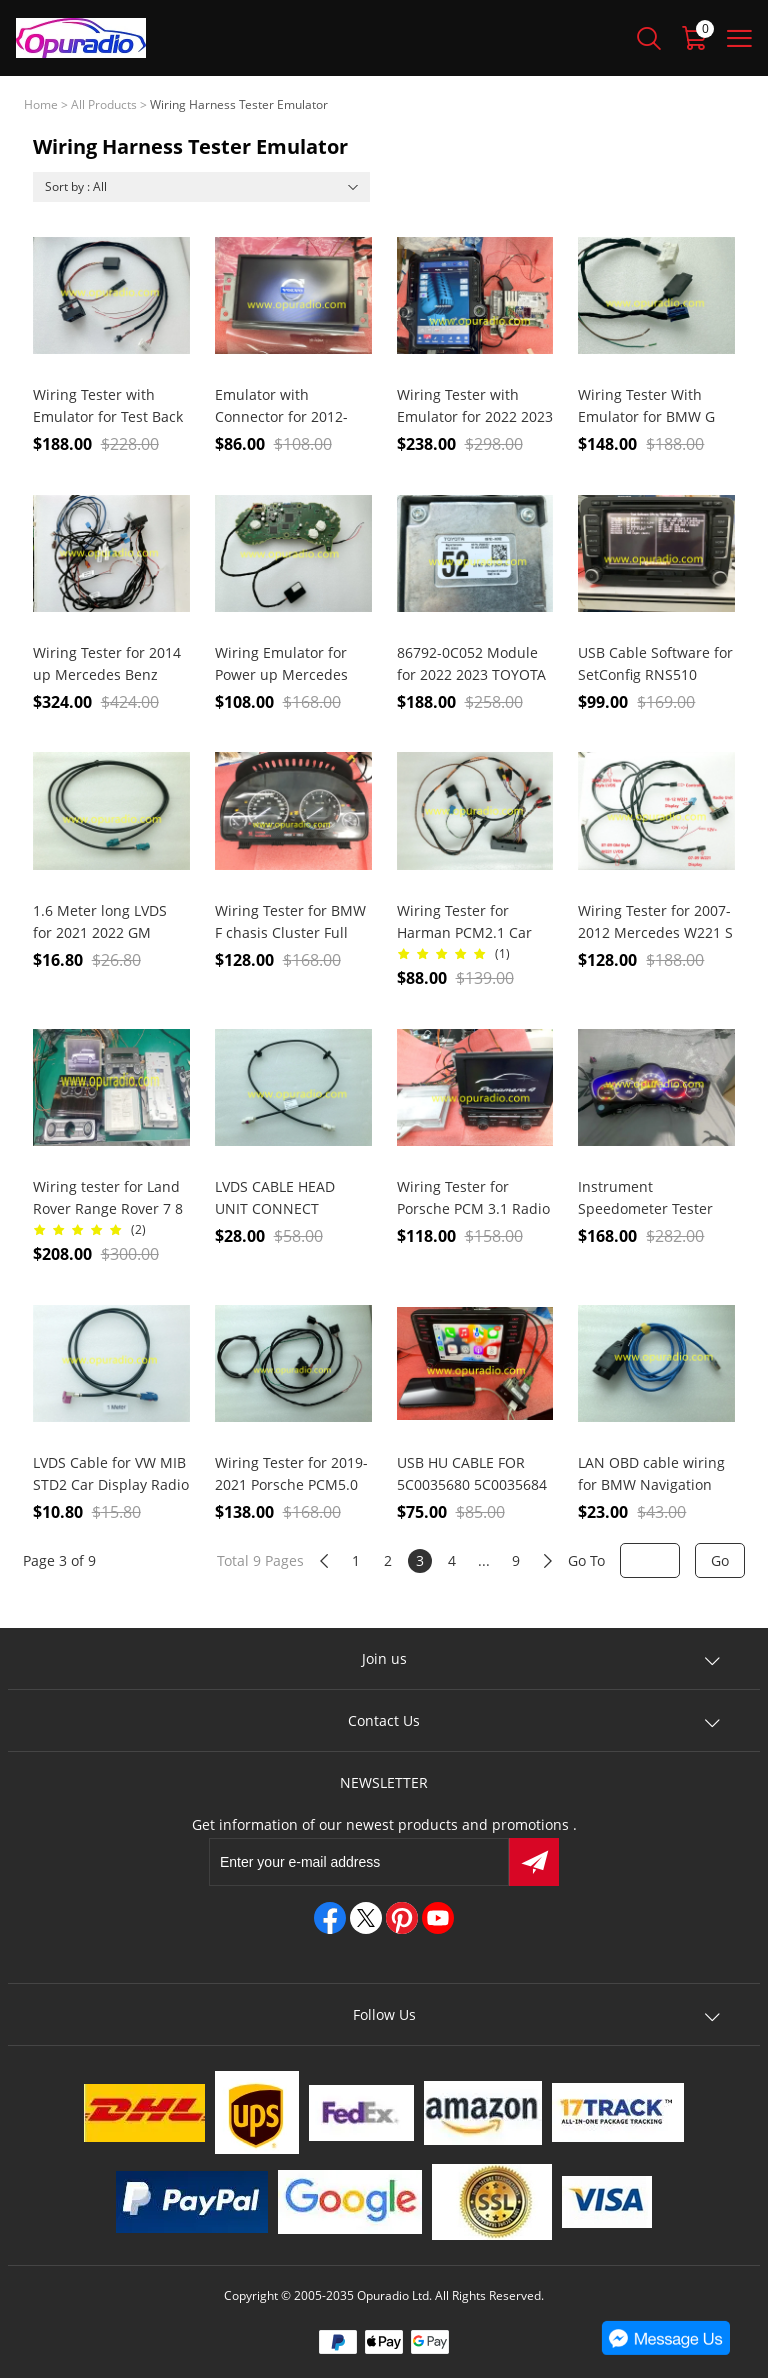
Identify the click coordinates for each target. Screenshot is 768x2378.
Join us (384, 1658)
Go (720, 1560)
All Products (104, 104)
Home (41, 104)
